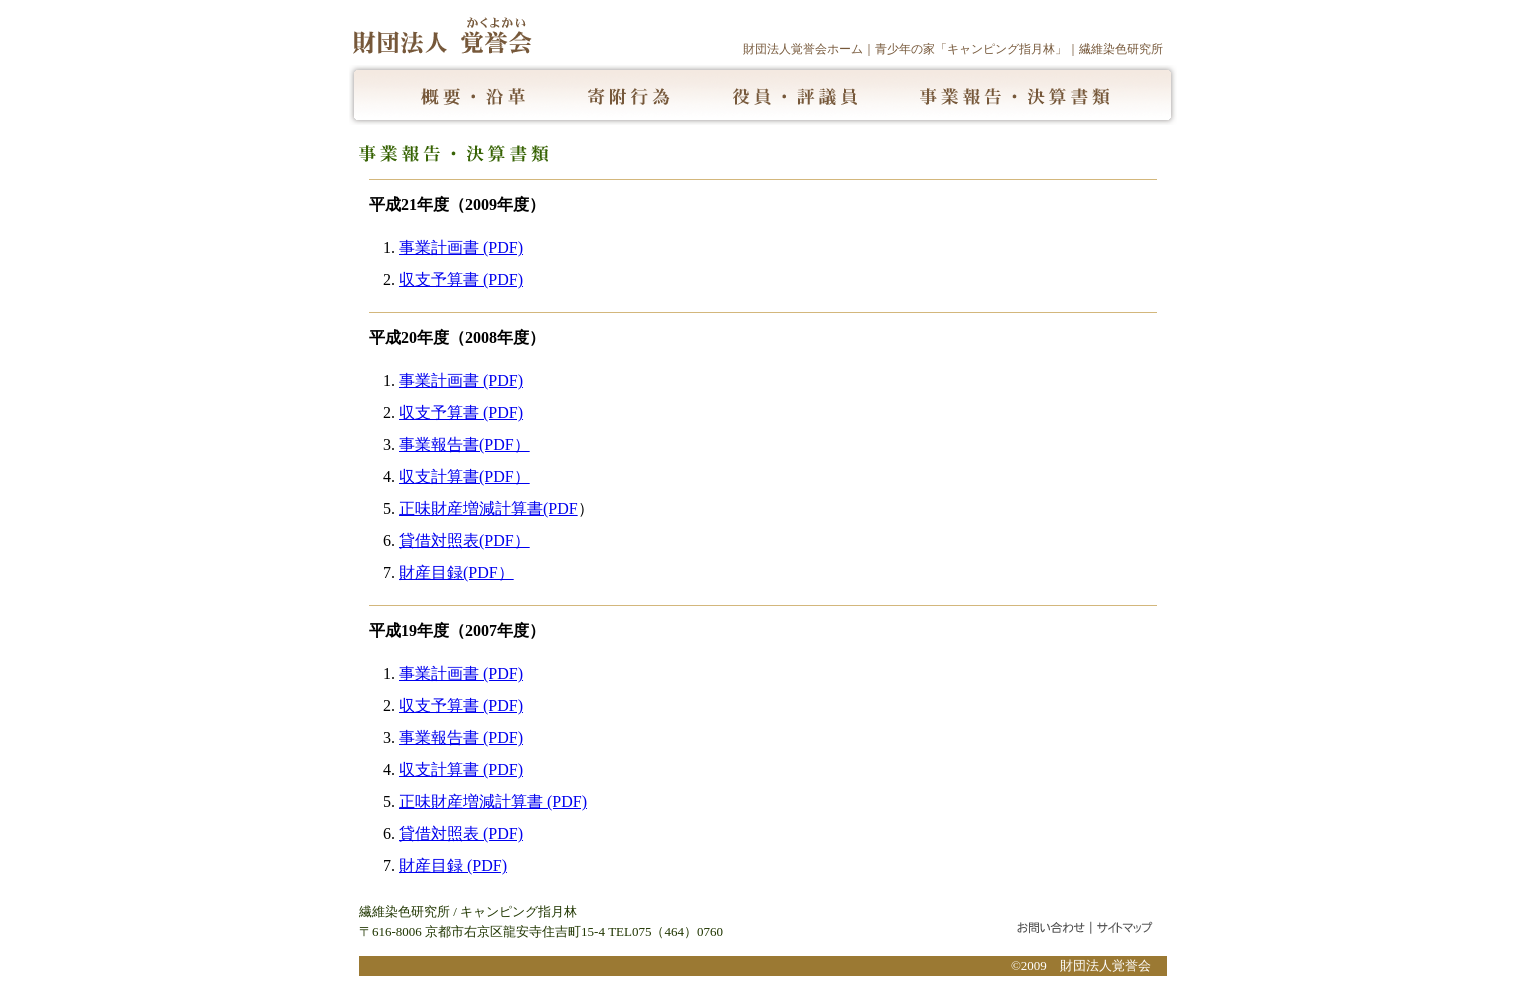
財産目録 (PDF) (453, 865)
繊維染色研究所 (1121, 49)
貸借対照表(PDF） (464, 540)
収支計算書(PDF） (464, 476)
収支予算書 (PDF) (461, 279)
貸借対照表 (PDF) (461, 833)
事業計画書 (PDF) (461, 247)
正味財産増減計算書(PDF (488, 508)
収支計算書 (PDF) (461, 769)
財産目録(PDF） (456, 572)
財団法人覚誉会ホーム (803, 49)
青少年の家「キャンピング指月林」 (971, 49)
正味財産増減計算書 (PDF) (493, 801)
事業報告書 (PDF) (461, 737)
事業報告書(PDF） (464, 444)
